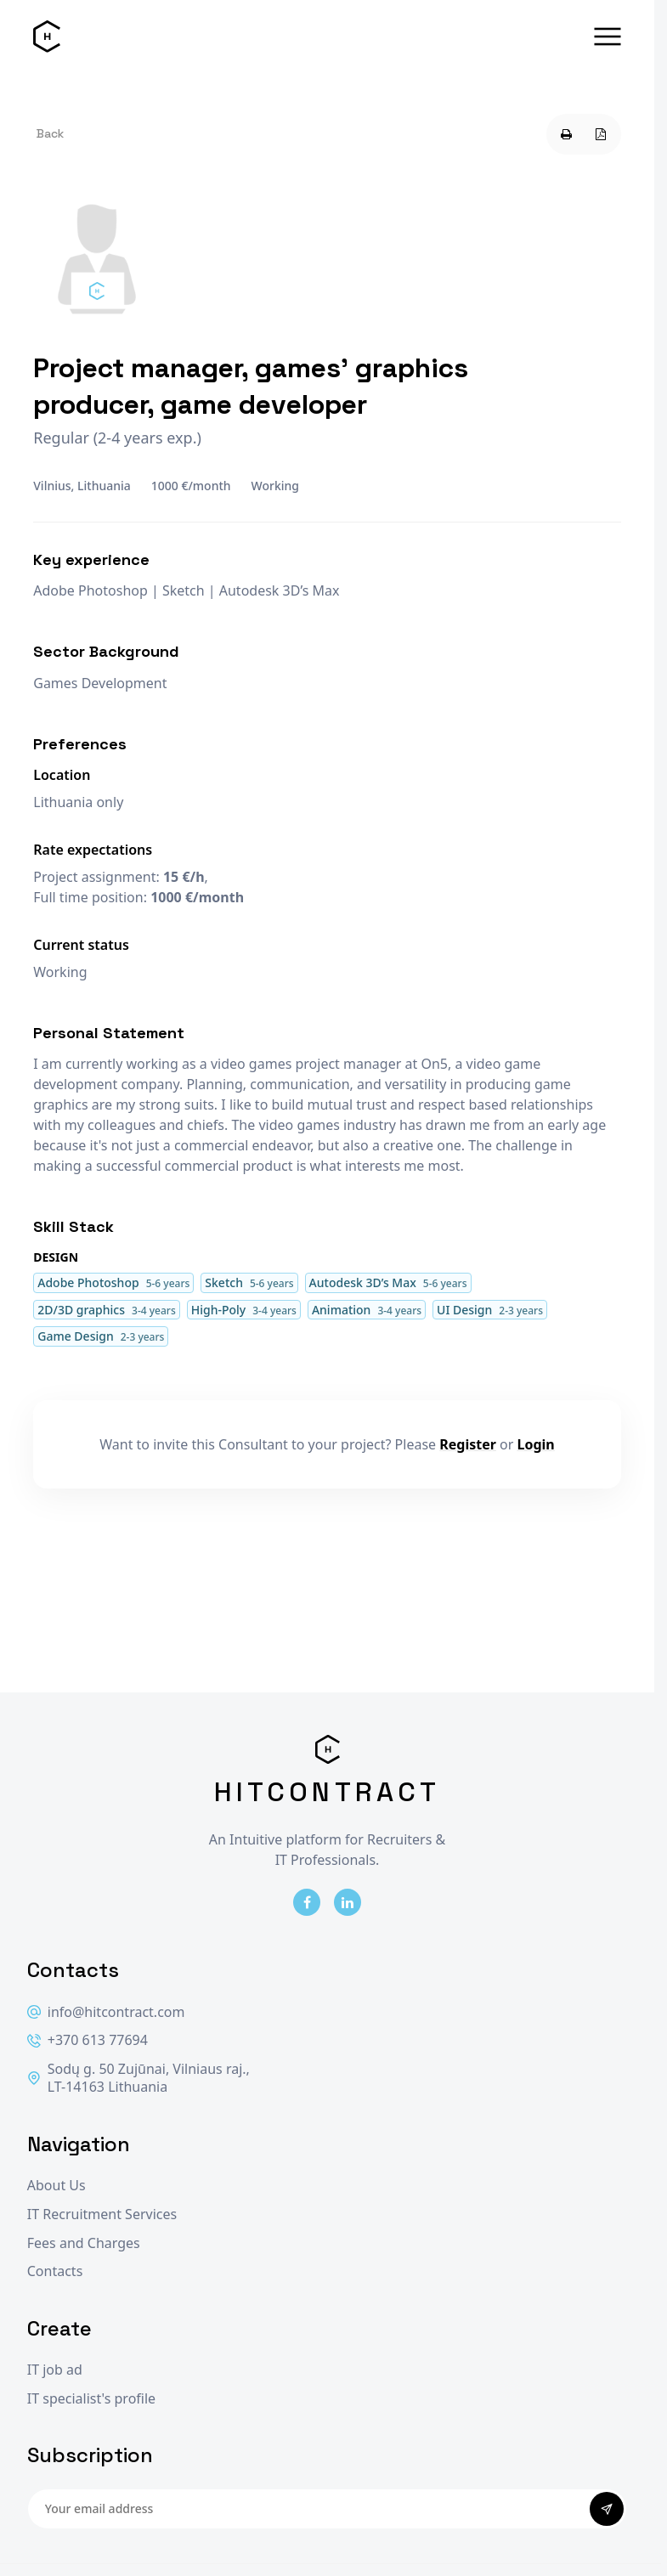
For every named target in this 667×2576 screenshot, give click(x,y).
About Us (56, 2186)
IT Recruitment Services (102, 2214)
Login (536, 1444)
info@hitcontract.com (106, 2012)
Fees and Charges (83, 2243)
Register (467, 1444)
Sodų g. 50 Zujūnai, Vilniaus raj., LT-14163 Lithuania (138, 2078)
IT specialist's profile (91, 2399)
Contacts (55, 2271)
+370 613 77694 (87, 2040)
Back (50, 133)
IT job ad (54, 2370)
